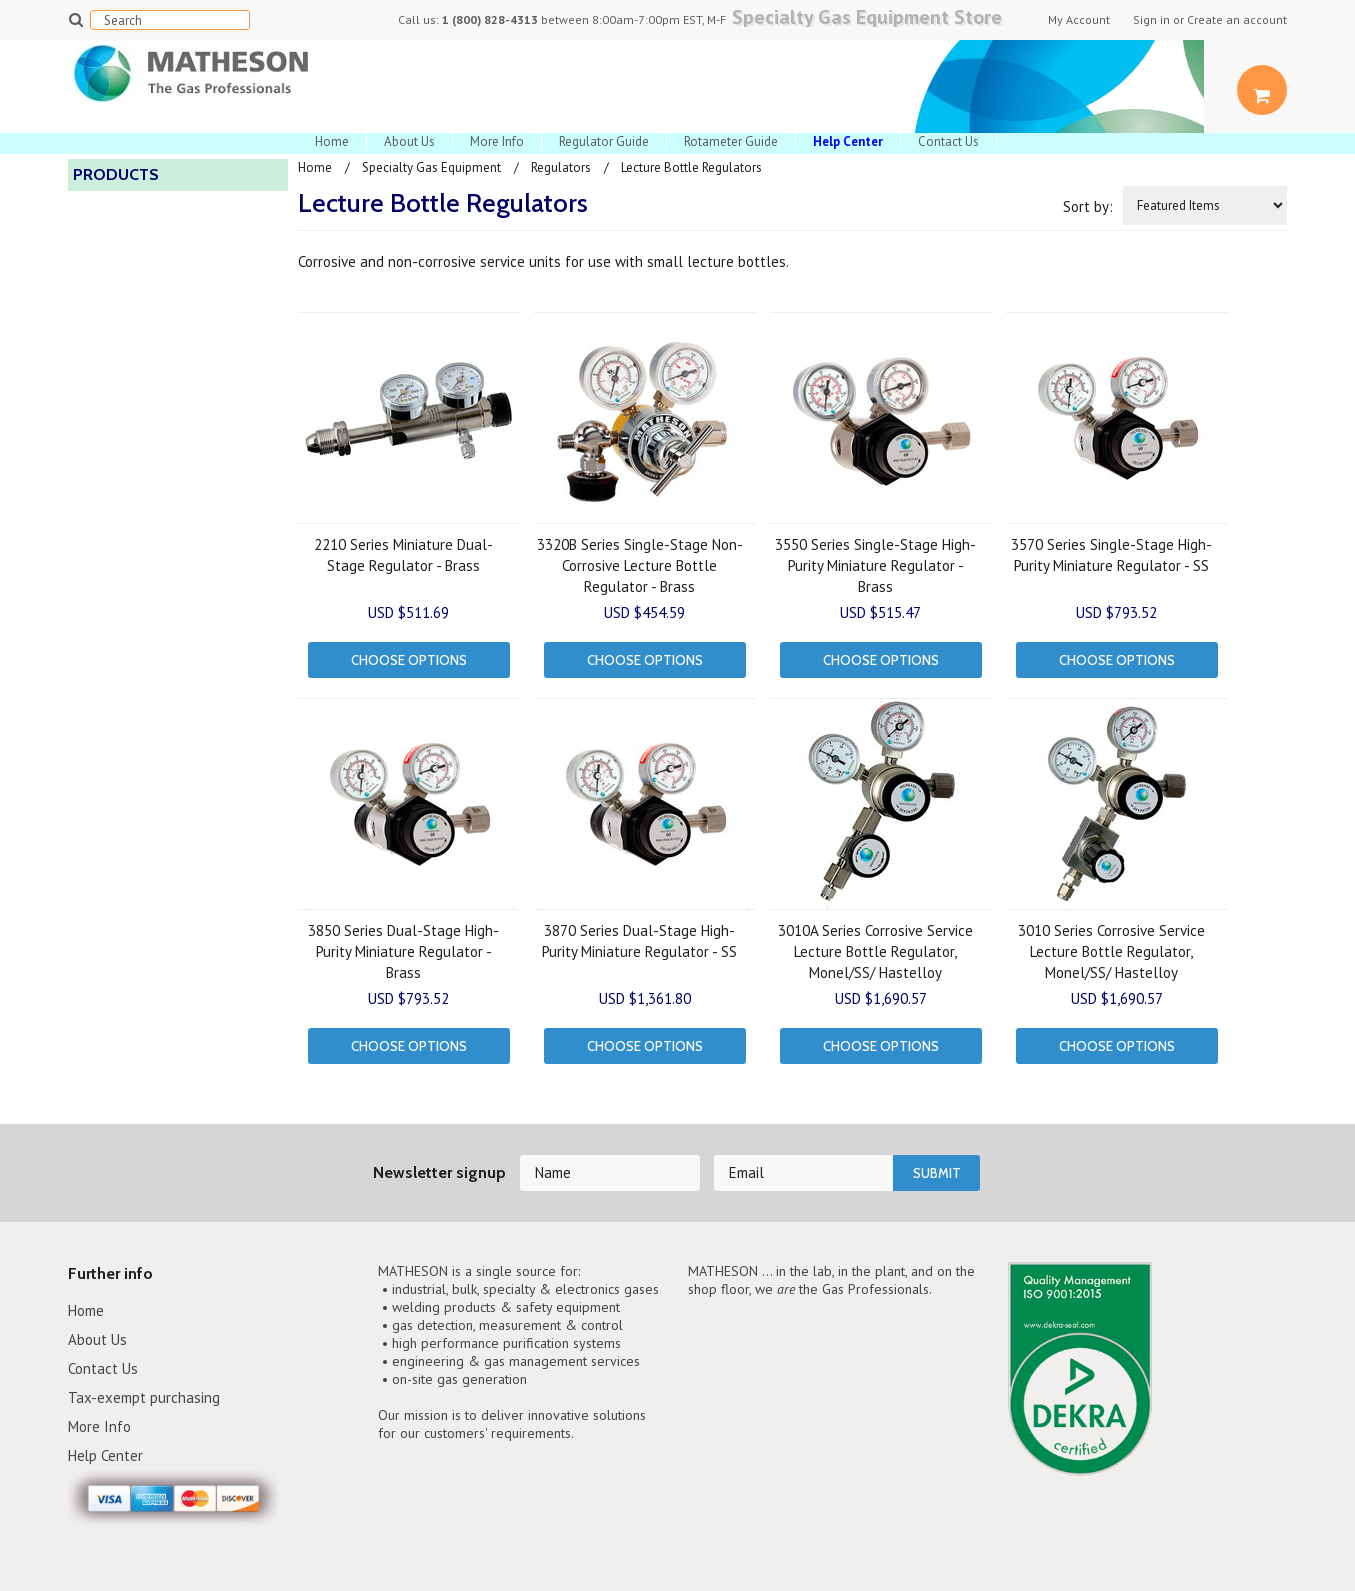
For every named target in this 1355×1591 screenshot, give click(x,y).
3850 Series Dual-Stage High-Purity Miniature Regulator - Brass (403, 951)
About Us (409, 141)
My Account (1079, 20)
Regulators (561, 167)
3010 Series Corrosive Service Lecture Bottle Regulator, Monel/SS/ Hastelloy (1111, 951)
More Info (497, 141)
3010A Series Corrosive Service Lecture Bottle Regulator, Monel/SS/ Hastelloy (875, 951)
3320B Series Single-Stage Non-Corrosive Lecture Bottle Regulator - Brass (640, 565)
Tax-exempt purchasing (144, 1397)
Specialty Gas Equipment (431, 167)
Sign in (1151, 20)
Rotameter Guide (731, 141)
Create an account (1237, 20)
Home (332, 141)
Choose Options (409, 660)
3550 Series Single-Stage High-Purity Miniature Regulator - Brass (875, 565)
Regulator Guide (604, 141)
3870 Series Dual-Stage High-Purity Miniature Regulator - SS (639, 941)
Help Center (106, 1455)
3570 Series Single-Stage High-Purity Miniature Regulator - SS (1111, 555)
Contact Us (948, 141)
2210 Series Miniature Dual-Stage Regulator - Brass (403, 555)
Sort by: (1088, 206)
